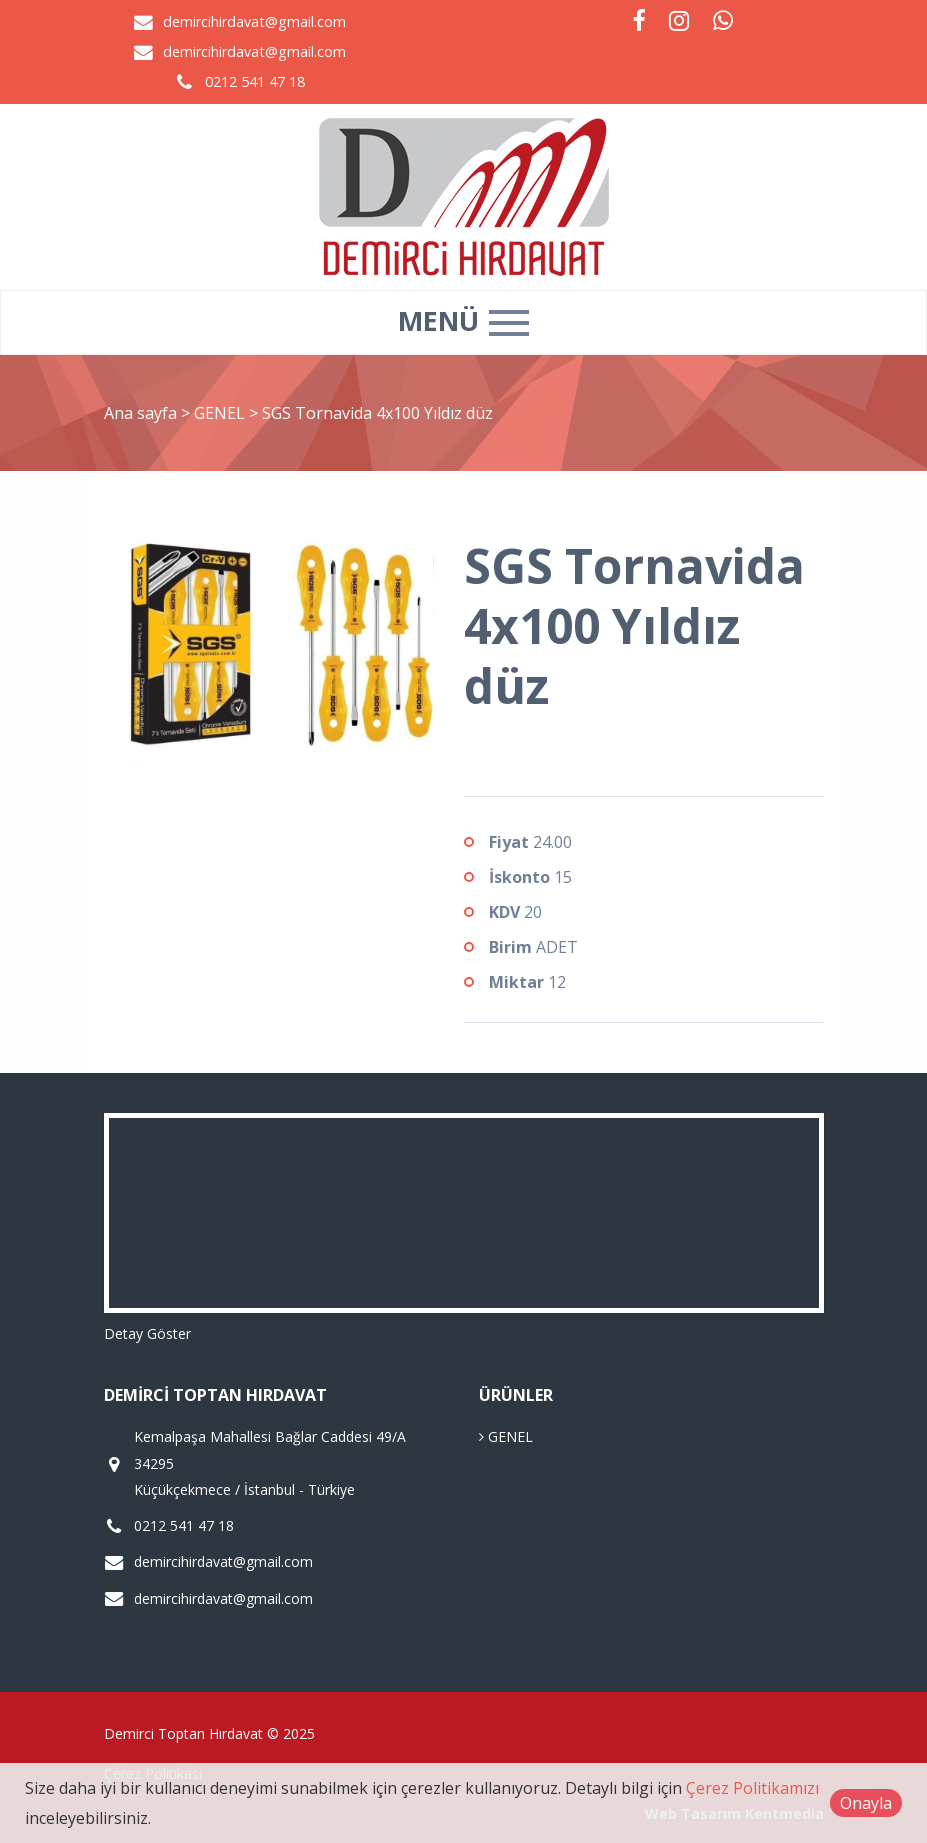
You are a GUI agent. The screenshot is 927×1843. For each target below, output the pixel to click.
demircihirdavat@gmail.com (254, 21)
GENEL (221, 413)
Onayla (866, 1803)
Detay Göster (147, 1333)
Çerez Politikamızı (752, 1788)
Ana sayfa (140, 413)
